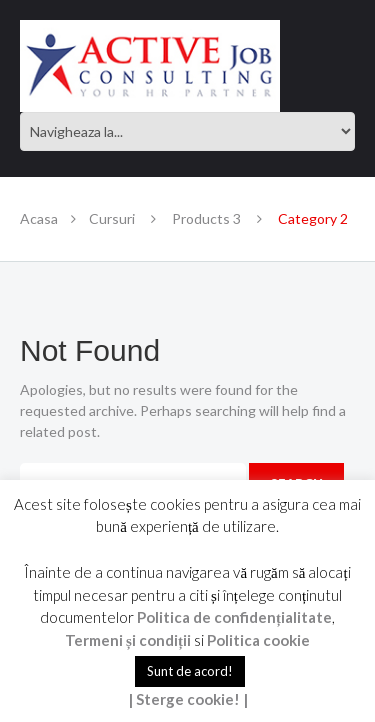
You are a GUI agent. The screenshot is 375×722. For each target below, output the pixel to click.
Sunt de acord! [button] (190, 671)
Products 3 (206, 218)
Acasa (39, 218)
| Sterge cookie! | (188, 699)
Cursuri (112, 218)
